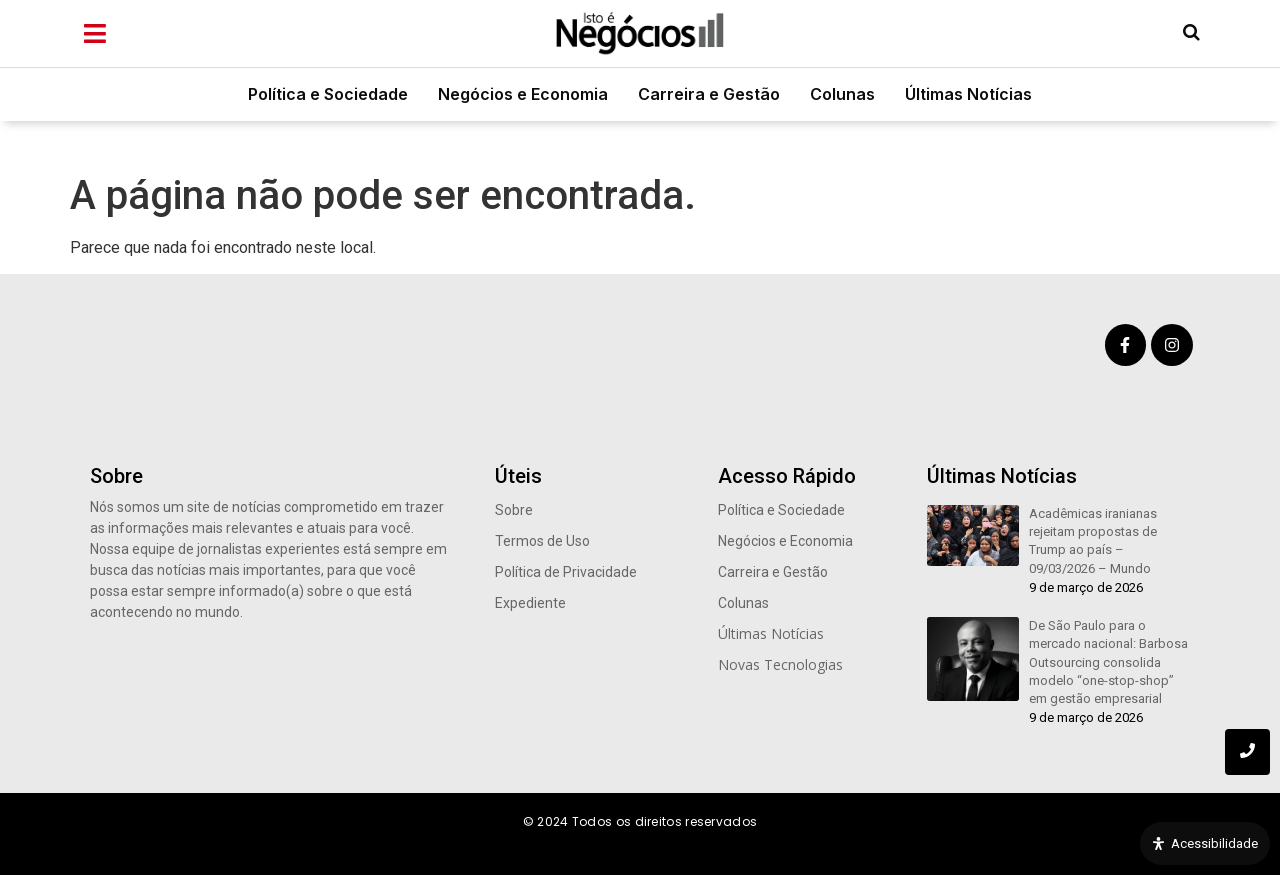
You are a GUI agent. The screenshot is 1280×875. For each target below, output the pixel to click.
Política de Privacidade (566, 572)
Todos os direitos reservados (664, 821)
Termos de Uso (542, 541)
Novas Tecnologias (780, 664)
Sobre (514, 510)
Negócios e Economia (523, 94)
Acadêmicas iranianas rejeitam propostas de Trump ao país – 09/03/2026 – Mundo (1093, 541)
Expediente (530, 603)
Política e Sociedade (328, 94)
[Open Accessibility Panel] (1205, 844)
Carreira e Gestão (709, 94)
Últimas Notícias (968, 94)
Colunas (842, 94)
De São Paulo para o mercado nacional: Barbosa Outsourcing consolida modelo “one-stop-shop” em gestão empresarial (1108, 662)
